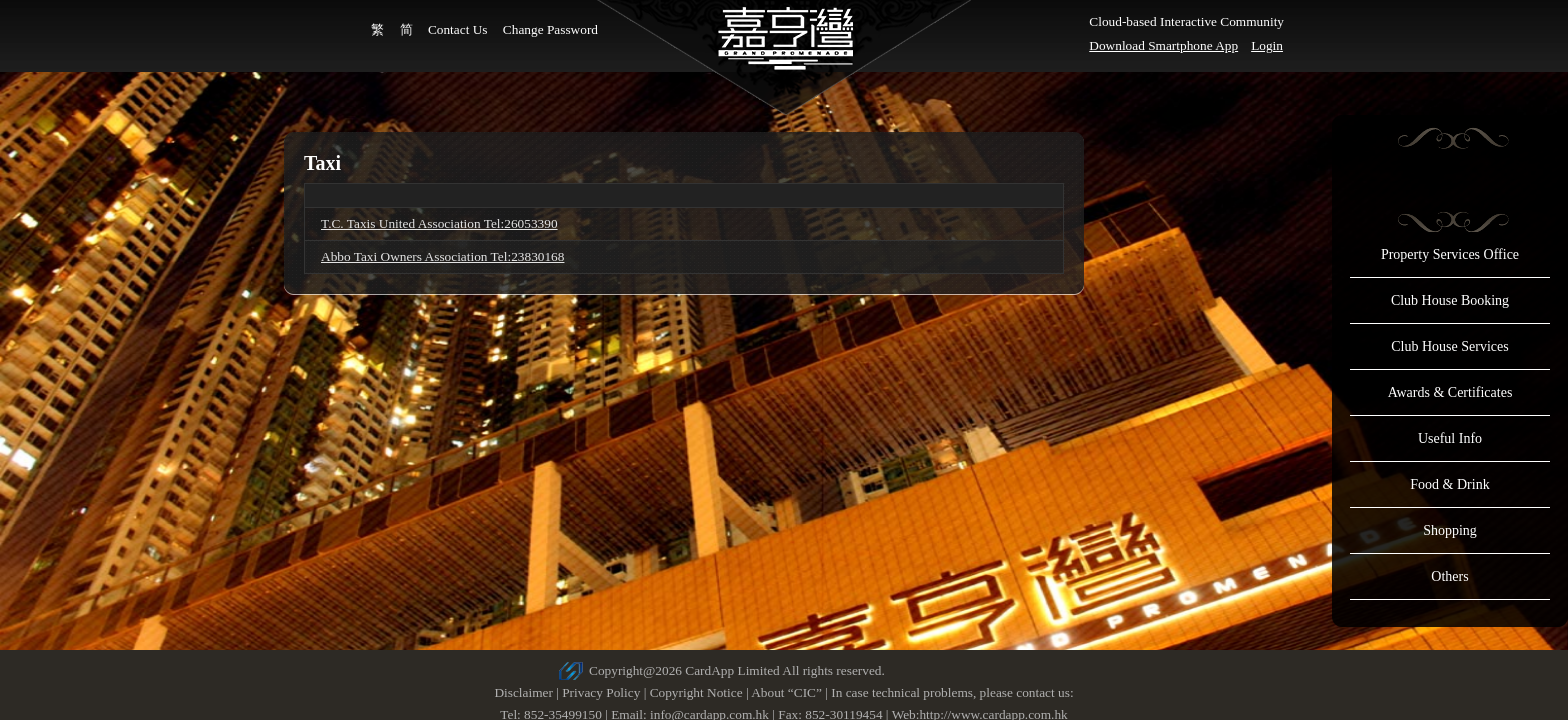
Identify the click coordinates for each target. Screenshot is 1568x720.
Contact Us (458, 29)
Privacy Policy (601, 692)
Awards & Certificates (1450, 392)
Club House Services (1449, 346)
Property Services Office (1450, 254)
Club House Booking (1450, 300)
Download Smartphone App (1163, 45)
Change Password (550, 29)
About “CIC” (786, 692)
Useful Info (1450, 438)
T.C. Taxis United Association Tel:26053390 (439, 223)
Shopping (1450, 530)
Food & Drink (1449, 484)
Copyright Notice (696, 692)
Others (1449, 576)
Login (1267, 45)
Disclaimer (523, 692)
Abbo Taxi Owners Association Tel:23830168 (442, 256)
